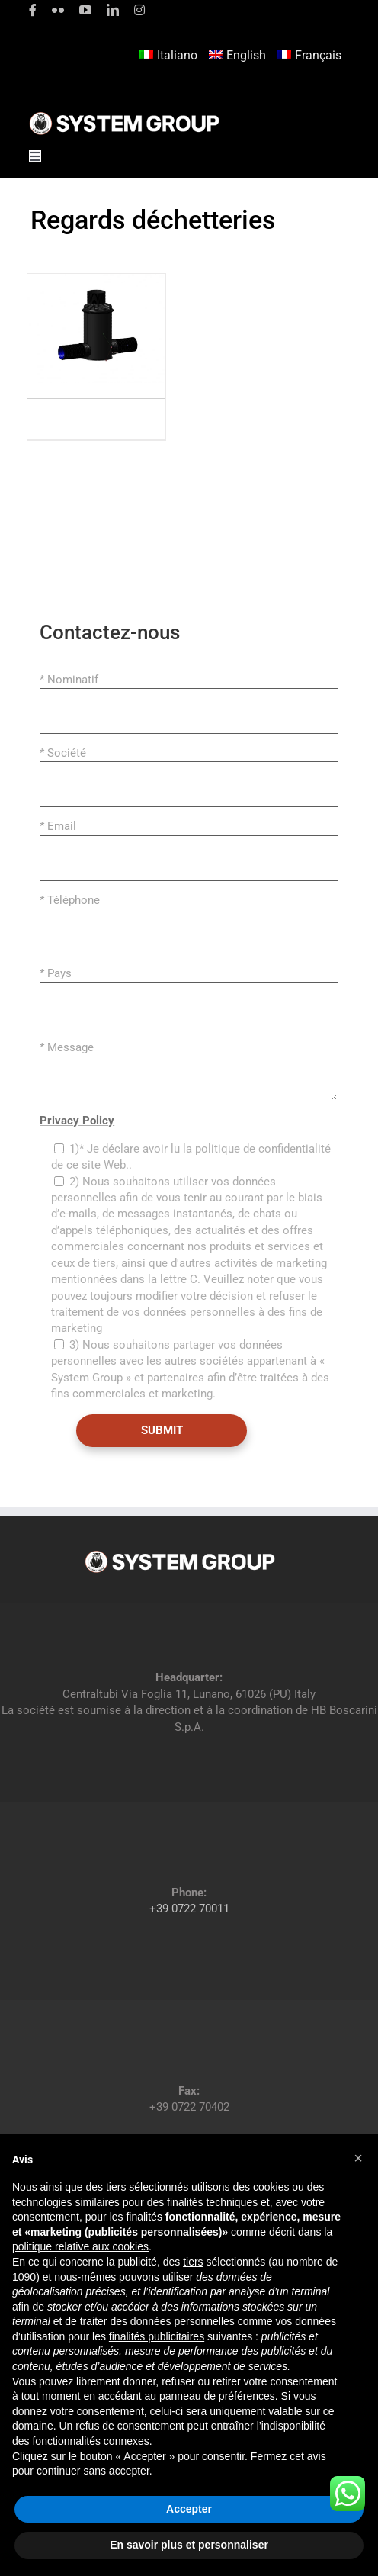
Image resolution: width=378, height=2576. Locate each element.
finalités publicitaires (156, 2336)
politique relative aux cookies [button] (80, 2246)
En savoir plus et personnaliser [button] (189, 2545)
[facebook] (33, 10)
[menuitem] (170, 56)
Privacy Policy (77, 1120)
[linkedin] (113, 10)
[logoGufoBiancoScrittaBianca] (124, 116)
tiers (193, 2262)
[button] (358, 2158)
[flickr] (58, 10)
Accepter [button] (189, 2509)
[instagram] (139, 10)
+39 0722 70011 (189, 1908)
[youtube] (85, 10)
